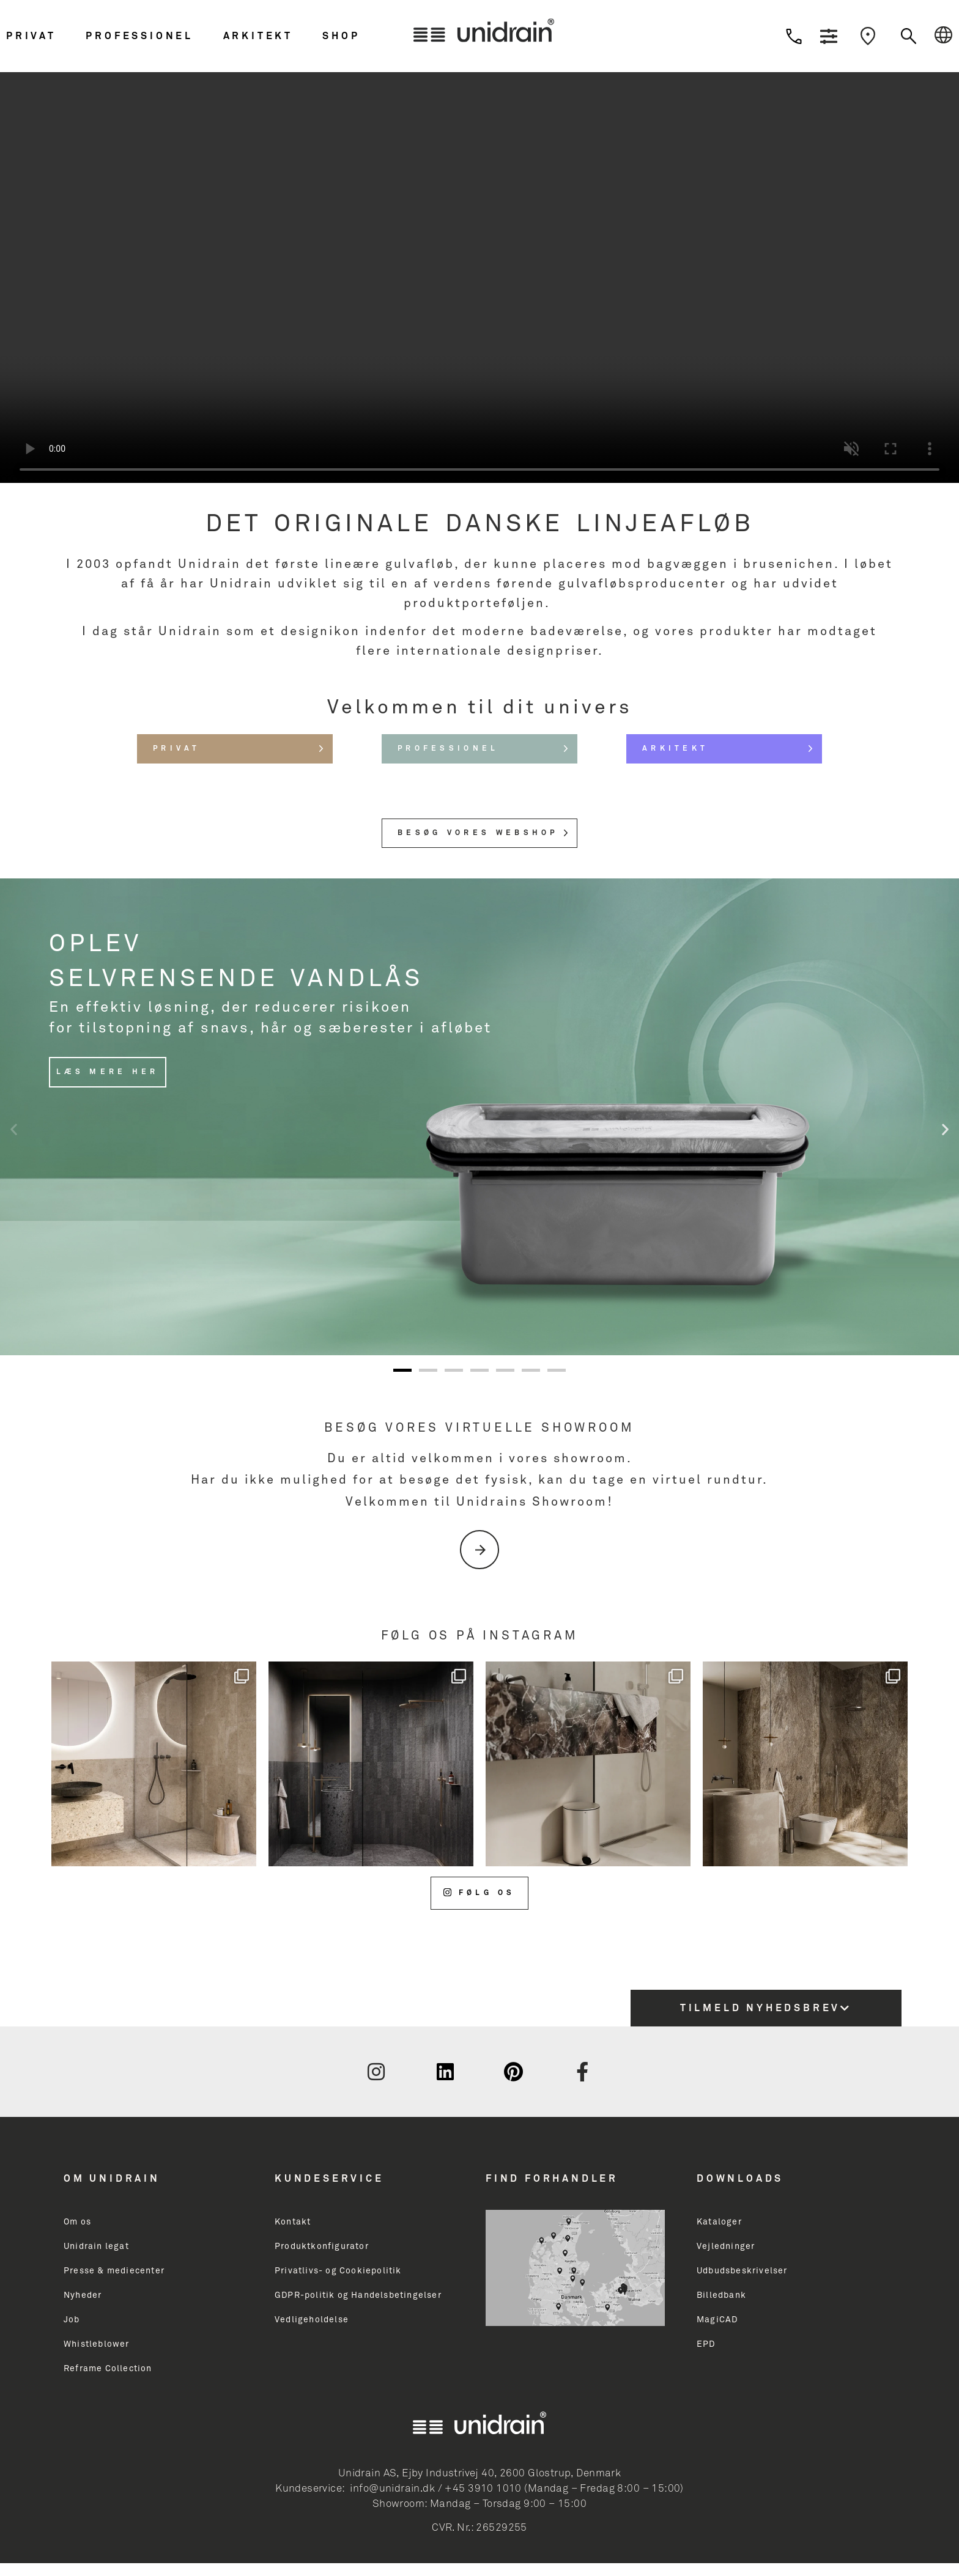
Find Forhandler (552, 2179)
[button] (43, 36)
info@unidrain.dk (392, 2489)
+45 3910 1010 (483, 2489)
